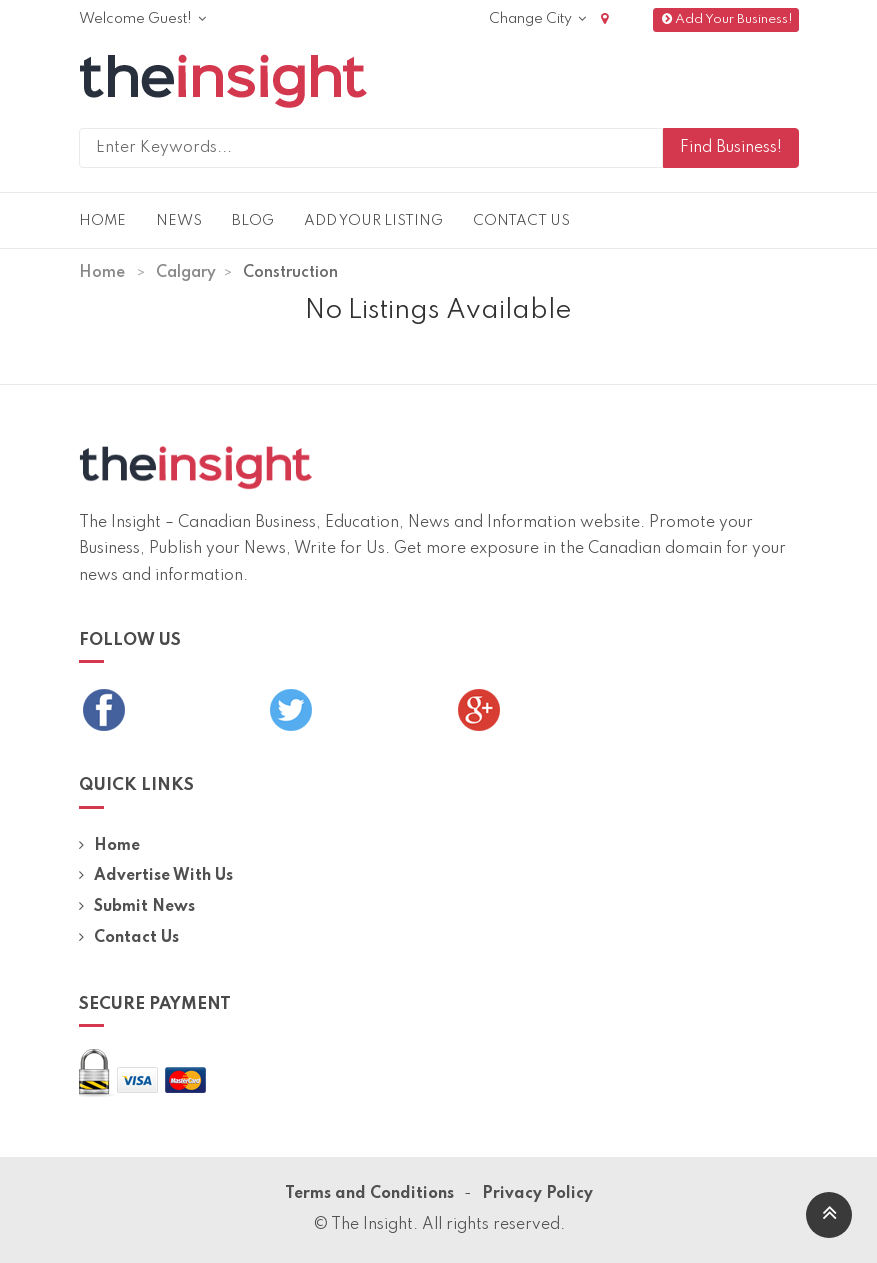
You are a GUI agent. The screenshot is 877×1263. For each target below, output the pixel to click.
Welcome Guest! (142, 19)
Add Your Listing (373, 221)
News (179, 221)
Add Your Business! (725, 19)
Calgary (186, 273)
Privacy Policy (537, 1194)
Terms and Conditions (369, 1194)
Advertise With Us (156, 876)
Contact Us (521, 221)
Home (102, 221)
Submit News (137, 907)
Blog (253, 221)
